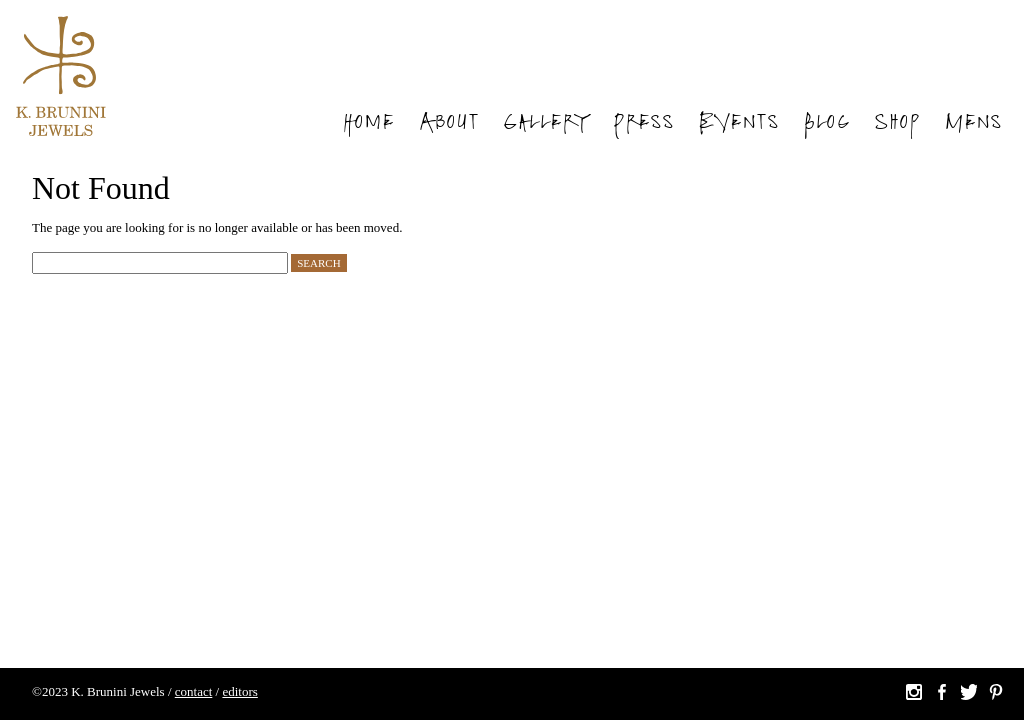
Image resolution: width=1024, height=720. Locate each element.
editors (239, 691)
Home (368, 124)
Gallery (546, 124)
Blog (826, 124)
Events (738, 124)
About (448, 124)
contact (194, 691)
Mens (973, 124)
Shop (897, 124)
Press (643, 124)
